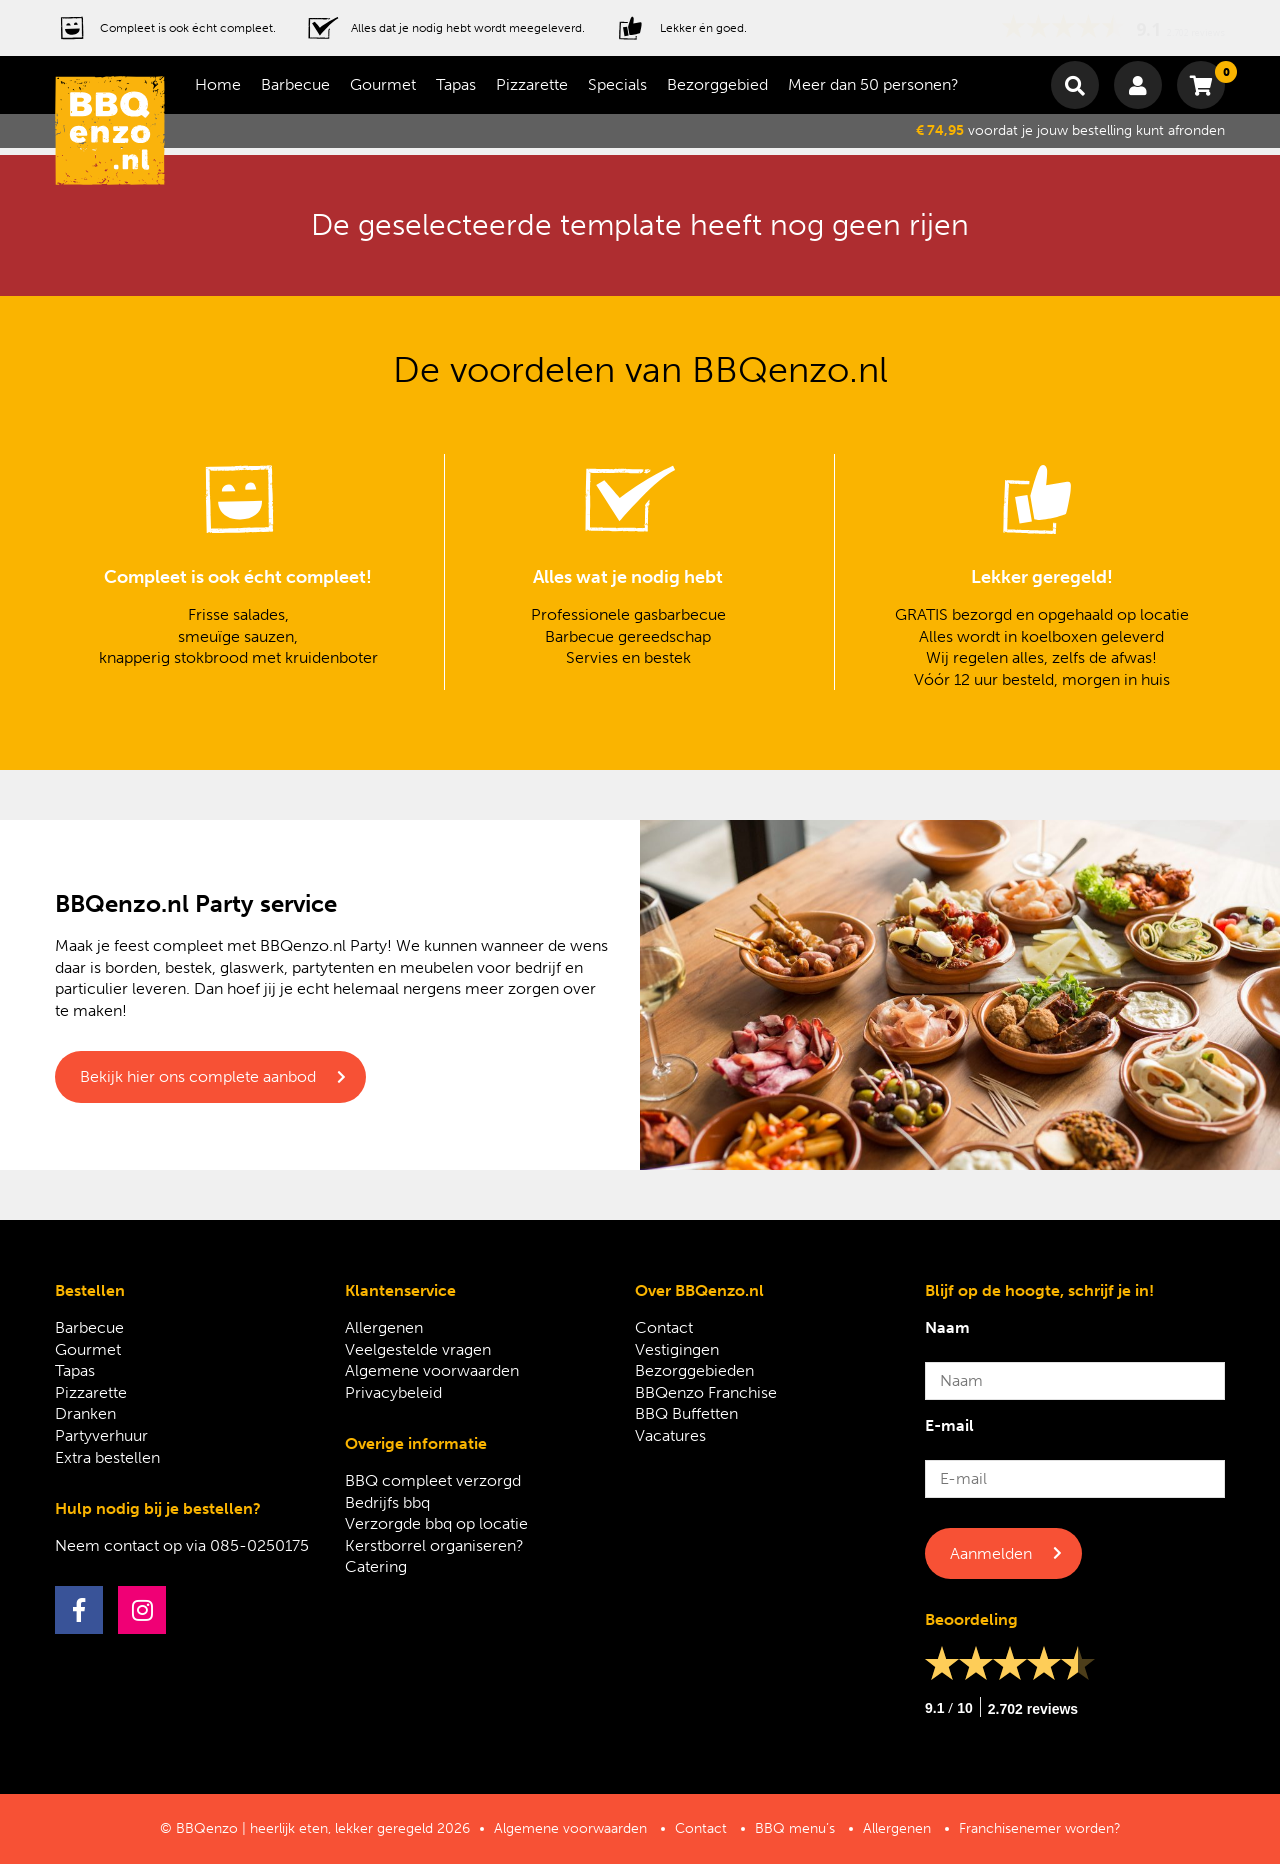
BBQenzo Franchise (706, 1392)
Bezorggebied (717, 84)
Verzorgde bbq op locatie (436, 1523)
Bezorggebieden (694, 1370)
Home (218, 84)
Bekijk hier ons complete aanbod (198, 1076)
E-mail (949, 1425)
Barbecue (295, 84)
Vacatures (670, 1435)
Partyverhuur (101, 1435)
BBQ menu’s (795, 1828)
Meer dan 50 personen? (873, 84)
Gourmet (383, 84)
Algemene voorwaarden (432, 1370)
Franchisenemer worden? (1040, 1828)
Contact (664, 1327)
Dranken (85, 1413)
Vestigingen (677, 1349)
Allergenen (384, 1327)
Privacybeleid (393, 1392)
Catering (376, 1566)
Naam (947, 1327)
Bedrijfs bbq (387, 1502)
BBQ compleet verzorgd (433, 1480)
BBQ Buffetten (686, 1413)
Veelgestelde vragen (418, 1349)
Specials (617, 84)
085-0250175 (259, 1545)
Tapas (456, 84)
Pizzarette (532, 84)
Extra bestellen (107, 1457)
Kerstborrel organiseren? (434, 1545)
